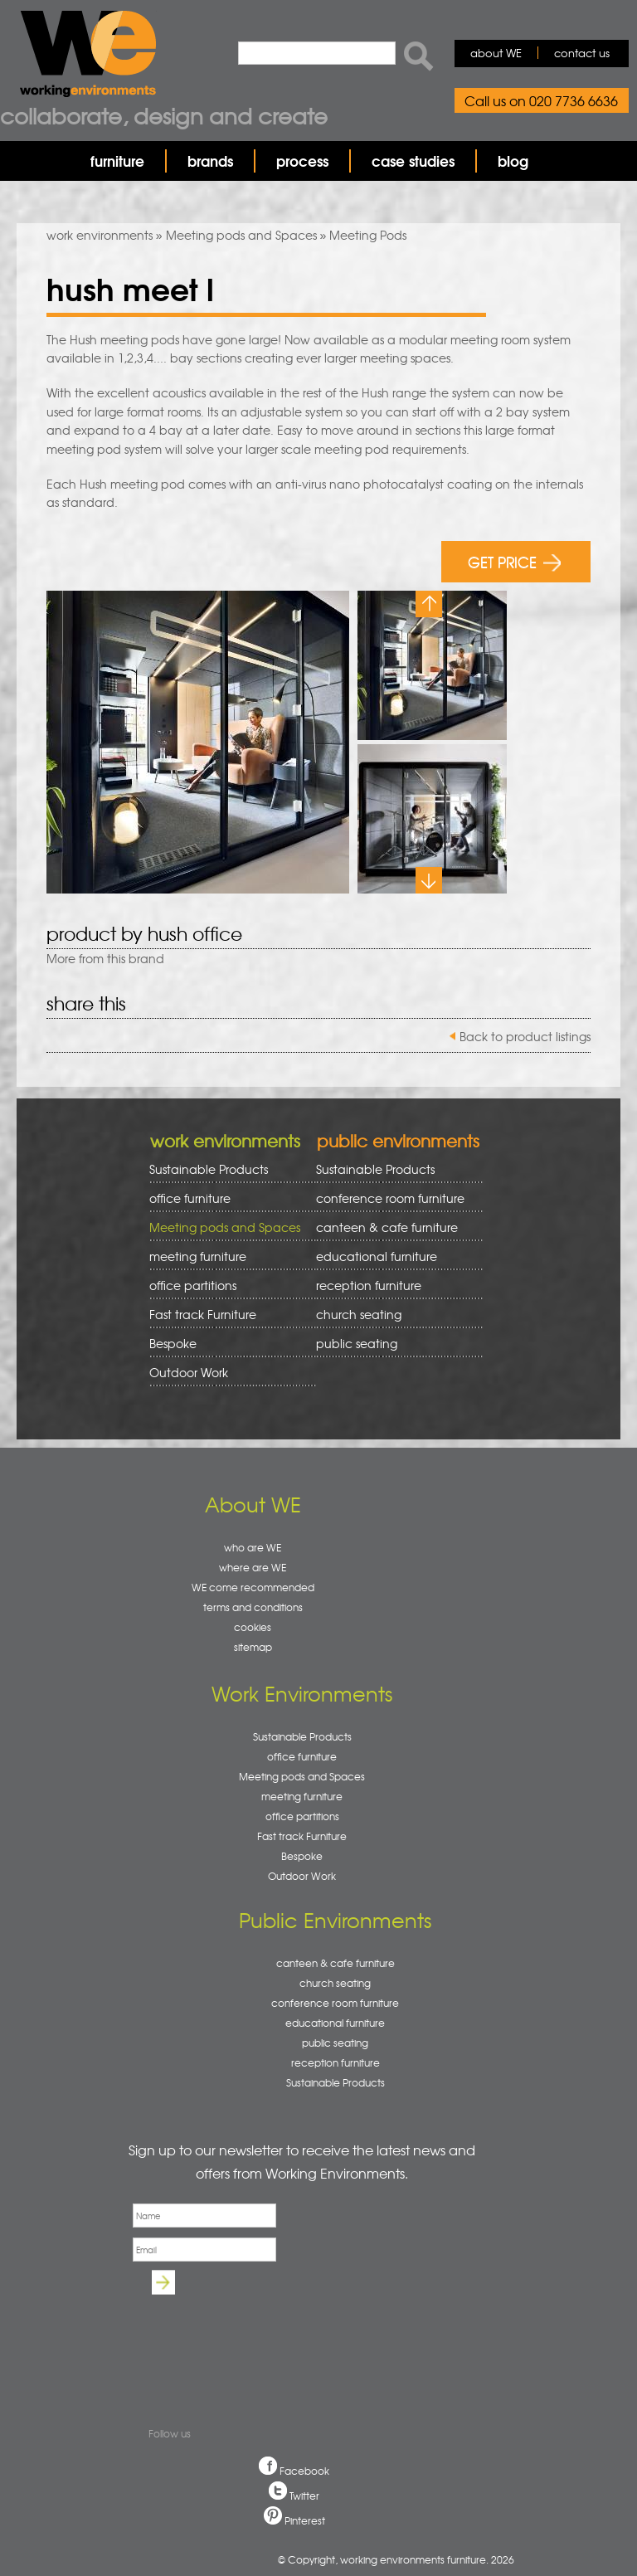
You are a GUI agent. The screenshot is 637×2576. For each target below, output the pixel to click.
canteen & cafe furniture (393, 1227)
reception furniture (393, 1285)
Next (429, 880)
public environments (398, 1140)
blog (513, 160)
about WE (496, 53)
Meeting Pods (367, 234)
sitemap (253, 1646)
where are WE (252, 1567)
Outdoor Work (188, 1372)
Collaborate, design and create (164, 115)
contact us (582, 53)
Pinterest (304, 2520)
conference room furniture (393, 1198)
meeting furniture (227, 1256)
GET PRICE (515, 561)
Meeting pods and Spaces (241, 234)
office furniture (227, 1198)
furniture (117, 160)
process (302, 160)
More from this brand (105, 958)
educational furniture (393, 1256)
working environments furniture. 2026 (427, 2559)
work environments (99, 234)
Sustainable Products (208, 1169)
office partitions (227, 1285)
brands (210, 160)
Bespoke (173, 1343)
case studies (413, 160)
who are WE (252, 1547)
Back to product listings (525, 1036)
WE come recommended (253, 1587)
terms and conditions (253, 1607)
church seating (358, 1314)
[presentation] (254, 2338)
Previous (429, 604)
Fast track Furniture (202, 1314)
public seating (393, 1343)
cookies (252, 1626)
